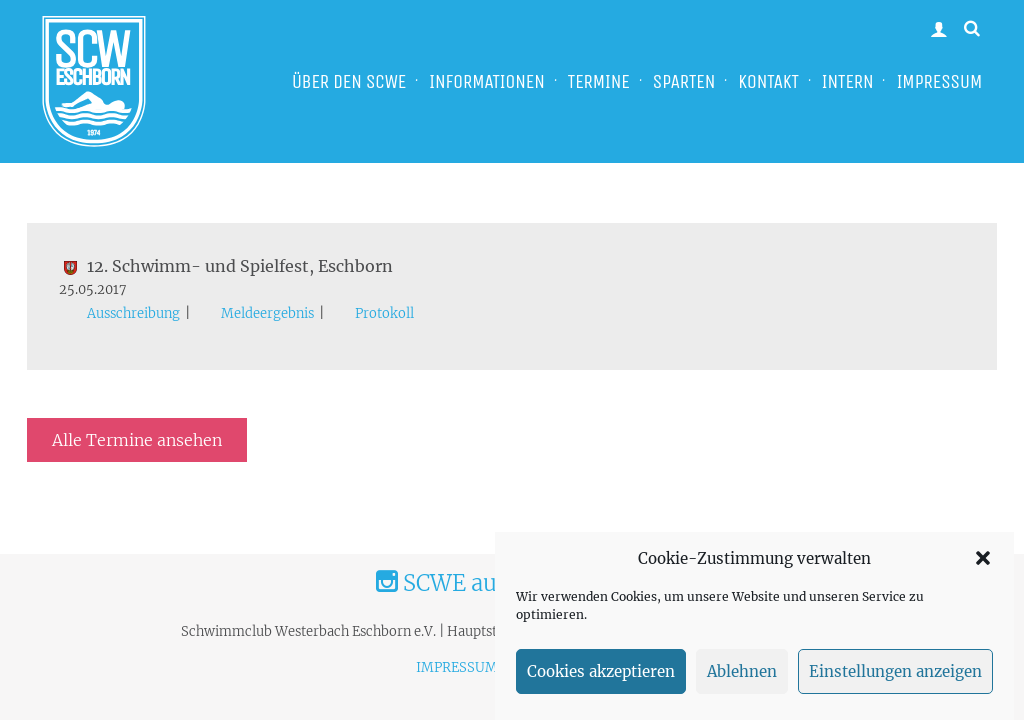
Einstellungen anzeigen (895, 671)
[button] (983, 558)
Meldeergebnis (267, 313)
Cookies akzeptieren (601, 671)
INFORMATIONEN (487, 81)
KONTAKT (768, 81)
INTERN (848, 81)
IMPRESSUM (939, 81)
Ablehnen (742, 671)
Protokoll (384, 313)
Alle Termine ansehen (137, 440)
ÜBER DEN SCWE (349, 81)
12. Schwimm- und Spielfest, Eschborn (226, 266)
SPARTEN (684, 81)
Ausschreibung (133, 313)
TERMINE (599, 81)
